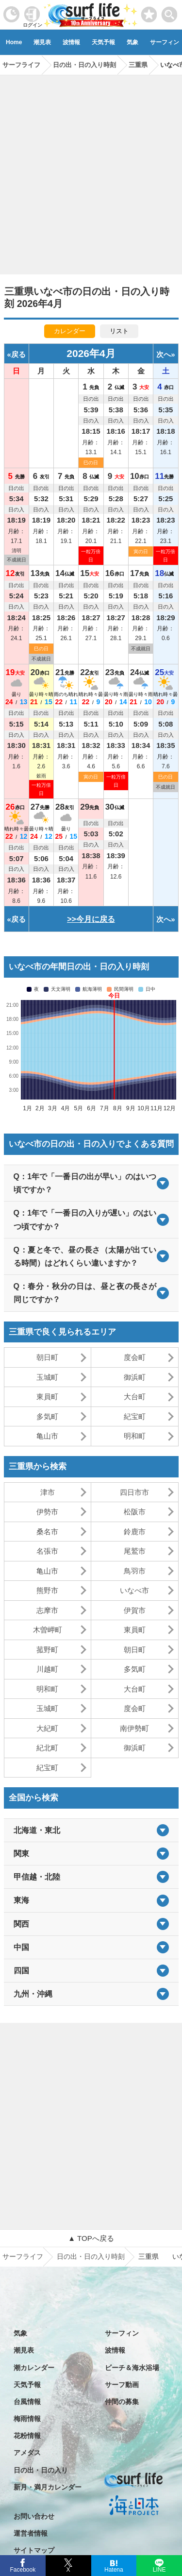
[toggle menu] (169, 12)
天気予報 (103, 42)
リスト (119, 331)
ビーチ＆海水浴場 (132, 2368)
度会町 (135, 1357)
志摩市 (47, 1610)
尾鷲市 (135, 1551)
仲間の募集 (122, 2402)
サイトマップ (34, 2550)
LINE (159, 2568)
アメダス (27, 2453)
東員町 (47, 1396)
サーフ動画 (122, 2385)
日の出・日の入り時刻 (91, 2256)
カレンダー (69, 331)
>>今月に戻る (91, 919)
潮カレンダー (34, 2368)
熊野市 (47, 1590)
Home (14, 42)
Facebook (22, 2568)
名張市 (47, 1551)
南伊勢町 (134, 1728)
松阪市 (135, 1512)
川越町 (47, 1669)
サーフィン (122, 2333)
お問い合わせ (34, 2516)
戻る (18, 354)
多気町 (47, 1416)
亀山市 (47, 1436)
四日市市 (134, 1492)
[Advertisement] (91, 171)
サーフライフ (22, 2256)
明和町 (135, 1436)
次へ (163, 354)
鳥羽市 (135, 1571)
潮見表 (42, 42)
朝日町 (47, 1357)
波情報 (71, 42)
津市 (47, 1492)
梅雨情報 (27, 2419)
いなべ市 (134, 1590)
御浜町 (135, 1377)
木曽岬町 (47, 1630)
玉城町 (47, 1377)
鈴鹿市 (135, 1531)
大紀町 (47, 1728)
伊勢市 (47, 1512)
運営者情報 (31, 2533)
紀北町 (47, 1748)
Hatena (113, 2568)
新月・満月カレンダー (48, 2487)
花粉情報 (27, 2436)
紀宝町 (135, 1416)
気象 (132, 42)
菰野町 (47, 1649)
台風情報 (27, 2402)
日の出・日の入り (41, 2470)
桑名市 (47, 1531)
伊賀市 (135, 1610)
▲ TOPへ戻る (91, 2238)
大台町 (135, 1396)
